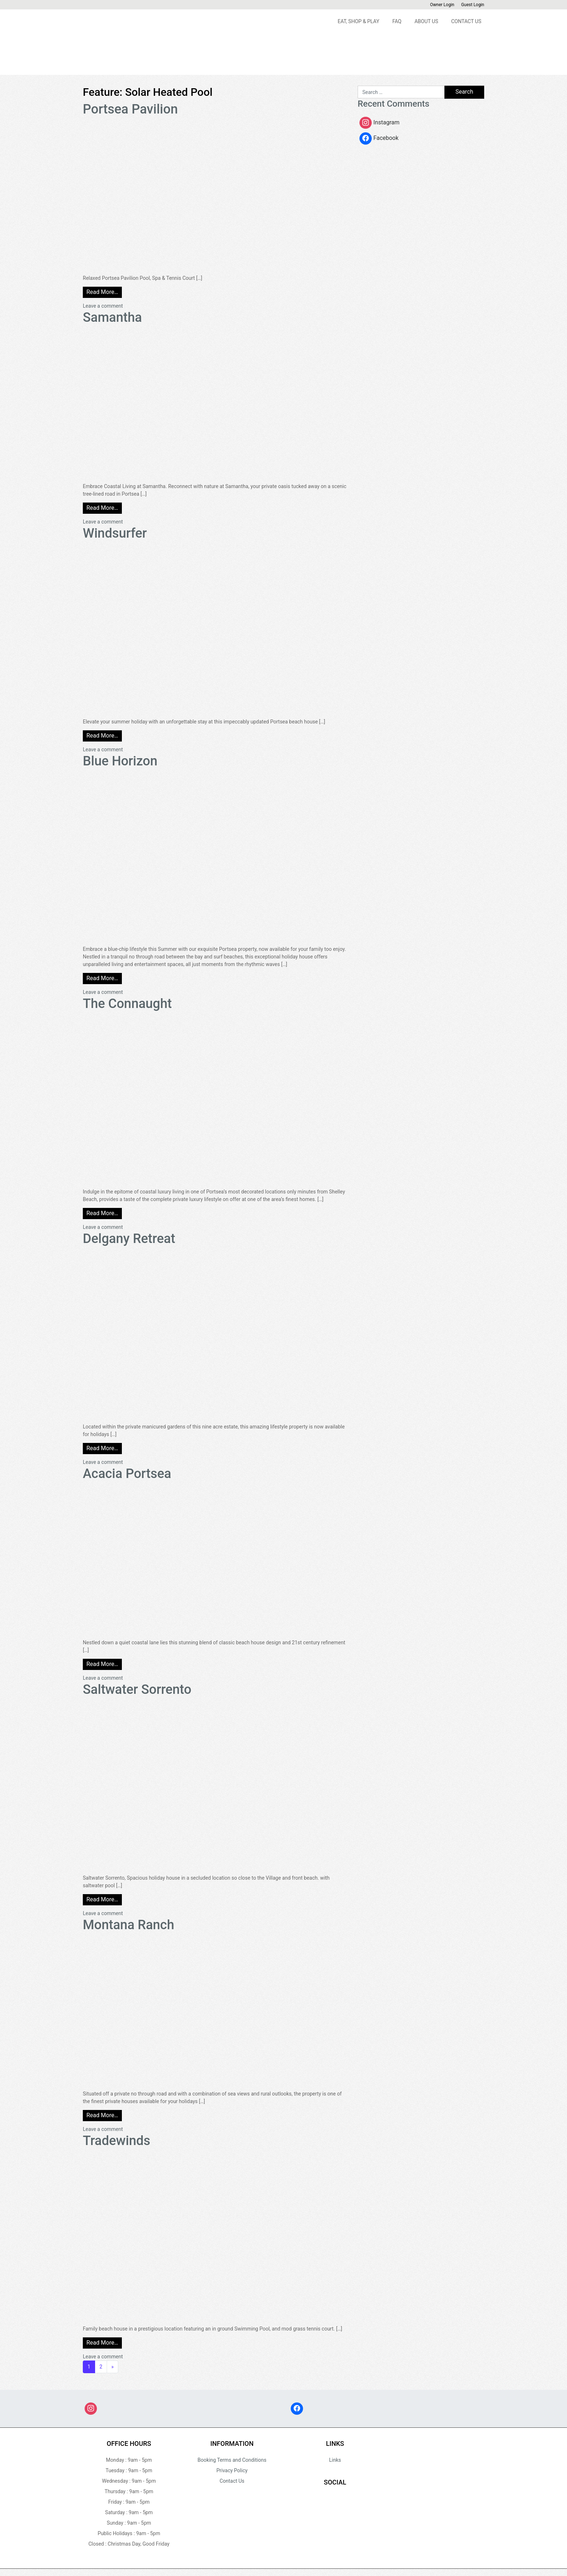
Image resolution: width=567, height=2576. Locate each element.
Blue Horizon (120, 761)
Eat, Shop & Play (358, 21)
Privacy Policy (231, 2470)
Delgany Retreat (129, 1238)
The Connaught (127, 1003)
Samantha (112, 317)
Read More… (102, 292)
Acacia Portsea (127, 1473)
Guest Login (472, 4)
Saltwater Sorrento (137, 1689)
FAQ (396, 21)
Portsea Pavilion (130, 109)
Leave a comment (103, 306)
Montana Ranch (128, 1924)
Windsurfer (115, 533)
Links (335, 2460)
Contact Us (466, 21)
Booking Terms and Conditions (232, 2460)
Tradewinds (116, 2140)
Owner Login (442, 4)
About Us (426, 21)
